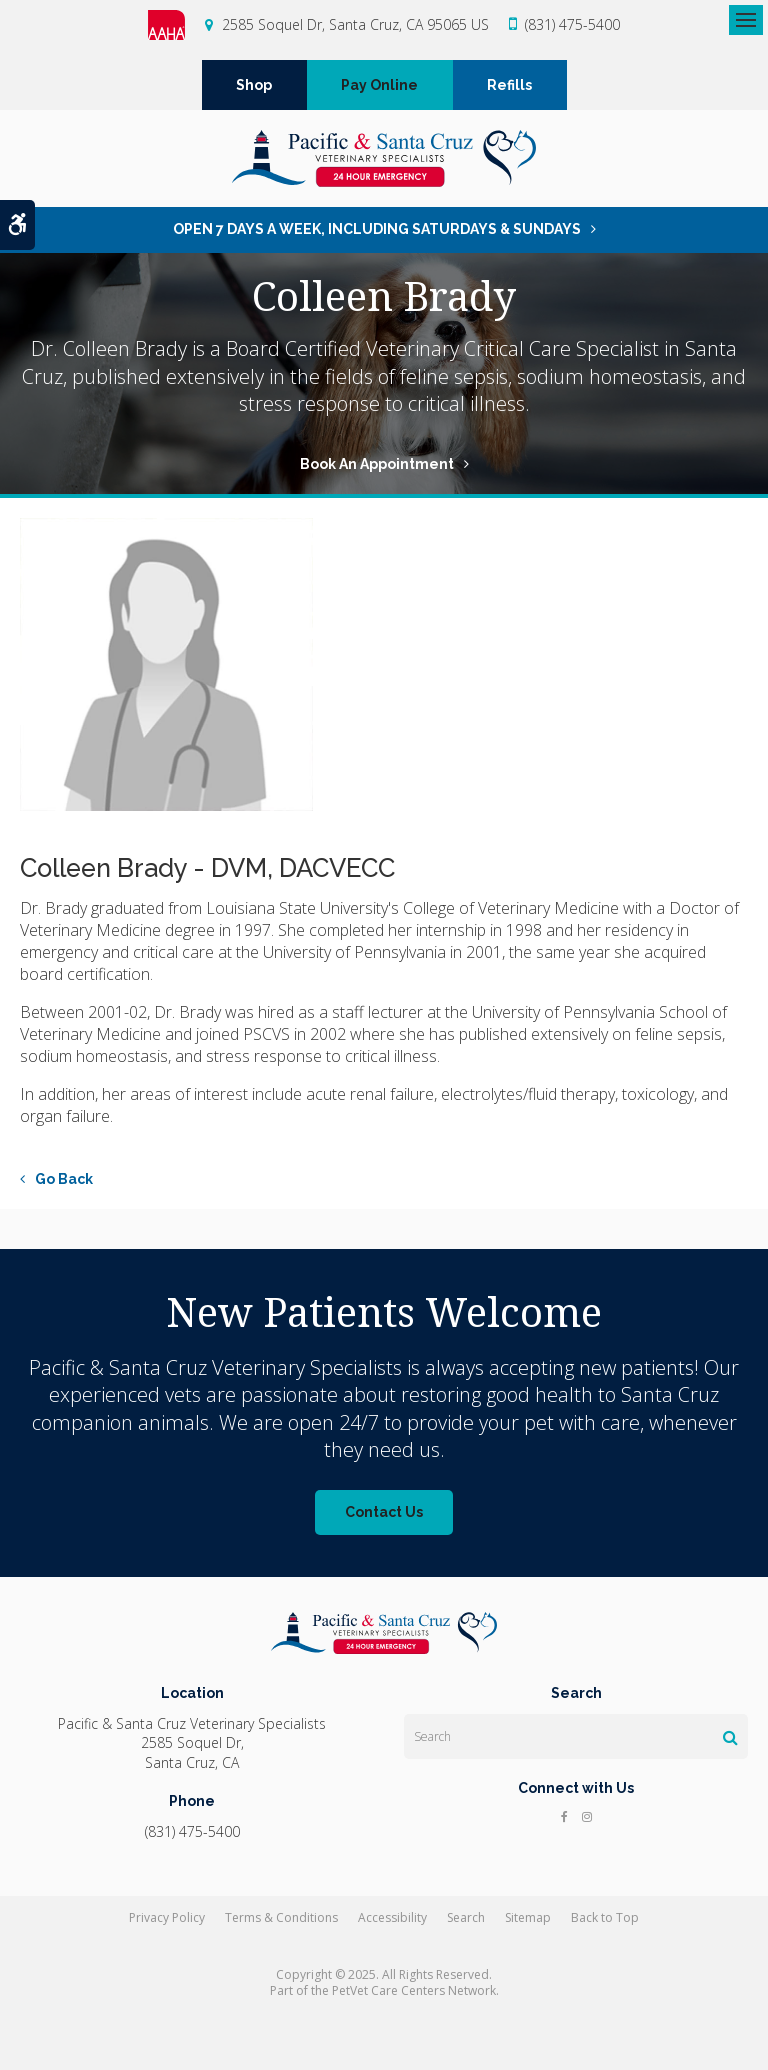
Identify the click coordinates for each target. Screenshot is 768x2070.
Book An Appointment (377, 464)
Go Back (64, 1179)
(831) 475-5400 (572, 24)
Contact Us (384, 1512)
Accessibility (392, 1917)
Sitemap (528, 1917)
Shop (254, 85)
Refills (509, 85)
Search (466, 1917)
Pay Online (379, 85)
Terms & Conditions (281, 1917)
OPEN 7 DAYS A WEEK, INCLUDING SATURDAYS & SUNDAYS (377, 229)
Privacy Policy (167, 1917)
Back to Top (605, 1917)
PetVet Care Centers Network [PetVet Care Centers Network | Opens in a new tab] (414, 1990)
